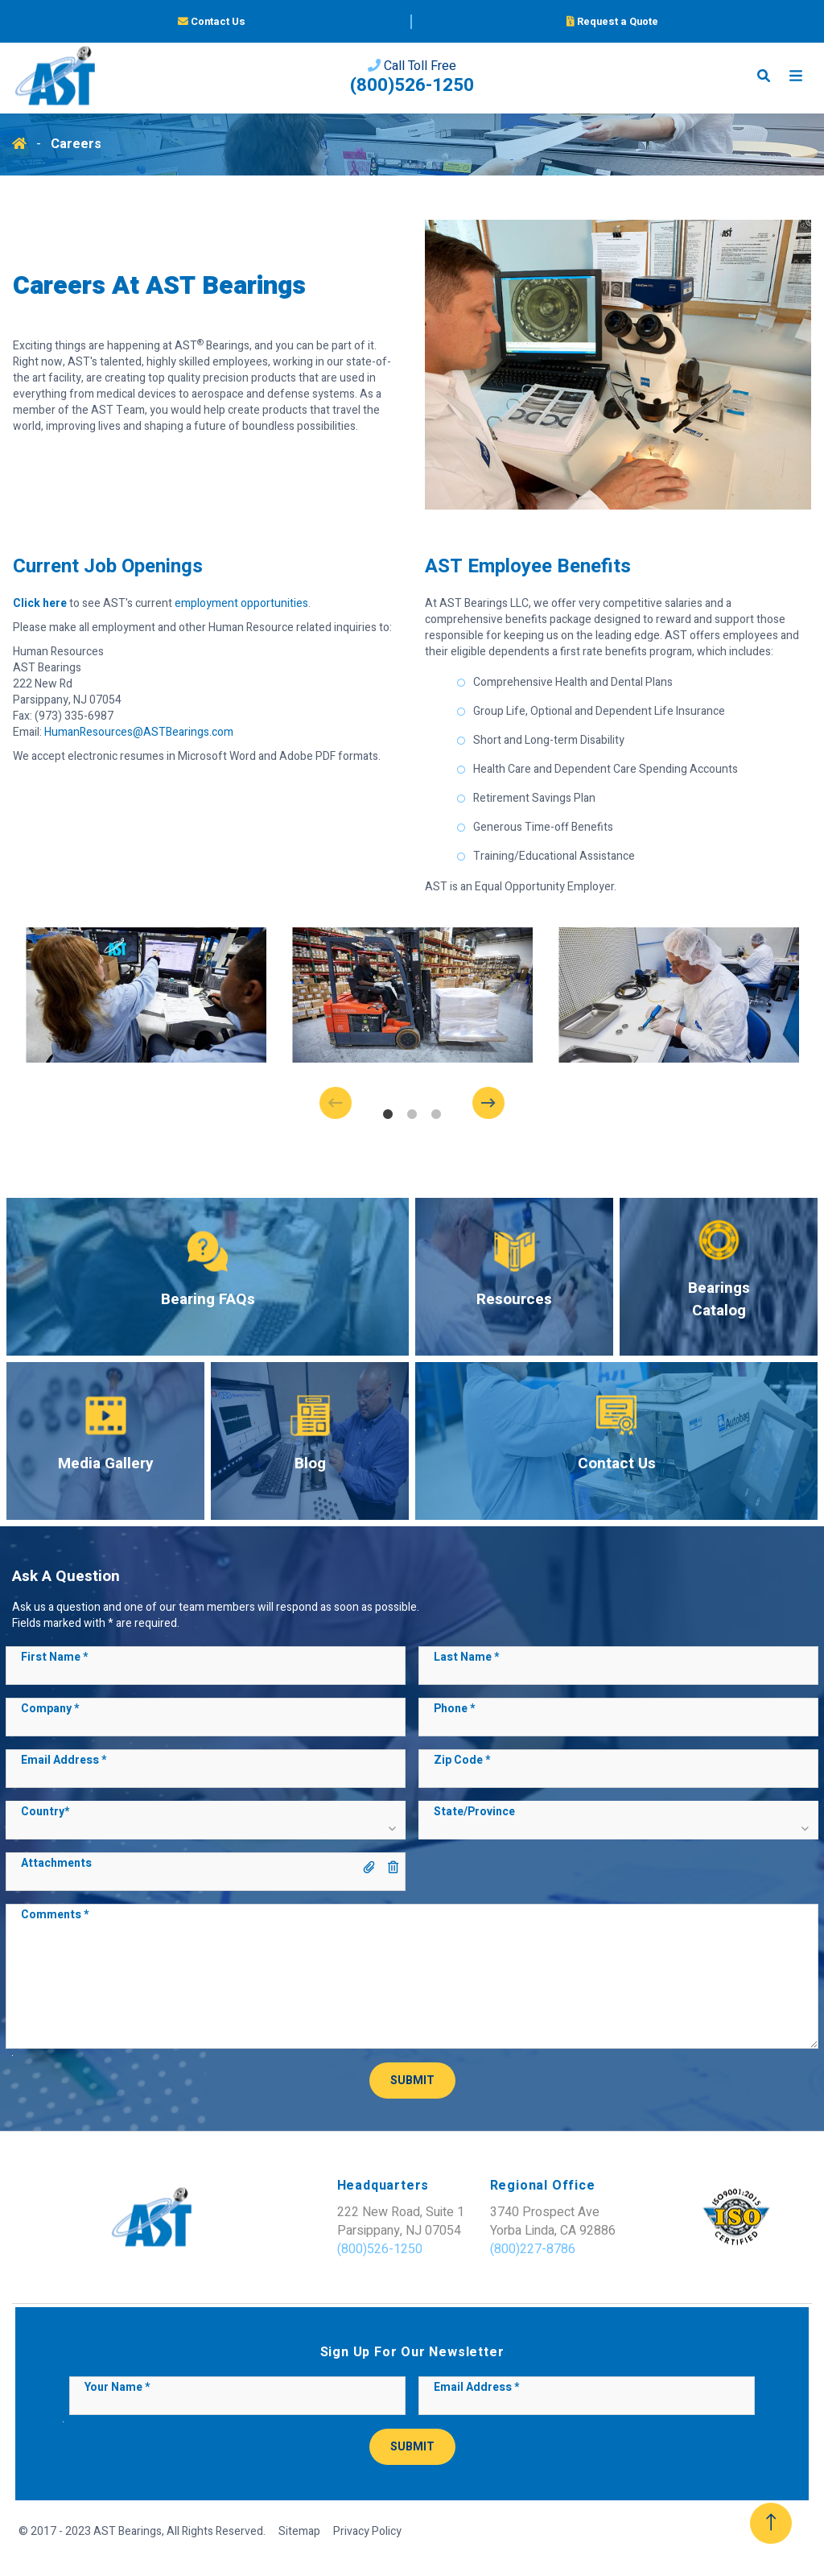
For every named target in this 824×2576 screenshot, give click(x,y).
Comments (55, 1915)
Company (50, 1709)
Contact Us (211, 22)
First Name (54, 1657)
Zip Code (462, 1760)
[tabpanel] (146, 995)
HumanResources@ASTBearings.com (138, 732)
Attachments (56, 1864)
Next (475, 1103)
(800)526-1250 (412, 88)
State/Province (474, 1812)
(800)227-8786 (478, 2249)
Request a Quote (612, 22)
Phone (454, 1709)
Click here (40, 603)
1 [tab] (388, 1115)
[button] (205, 1827)
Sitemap (299, 2532)
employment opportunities (241, 603)
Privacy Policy (367, 2532)
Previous (348, 1103)
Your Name (117, 2388)
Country (45, 1812)
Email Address (63, 1760)
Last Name (466, 1657)
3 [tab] (436, 1115)
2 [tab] (412, 1115)
